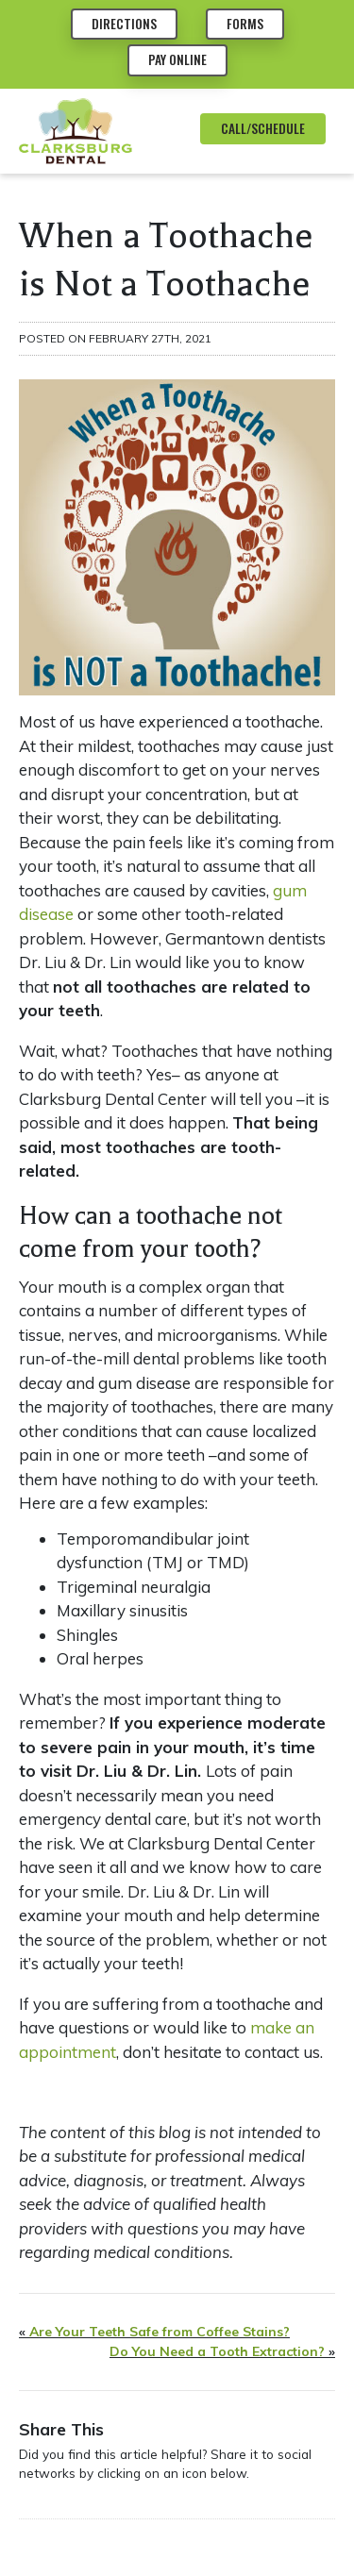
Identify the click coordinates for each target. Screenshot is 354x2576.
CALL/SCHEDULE (263, 128)
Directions (124, 23)
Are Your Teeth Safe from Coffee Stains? (159, 2331)
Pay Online (177, 59)
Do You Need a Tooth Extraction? (217, 2351)
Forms (245, 23)
